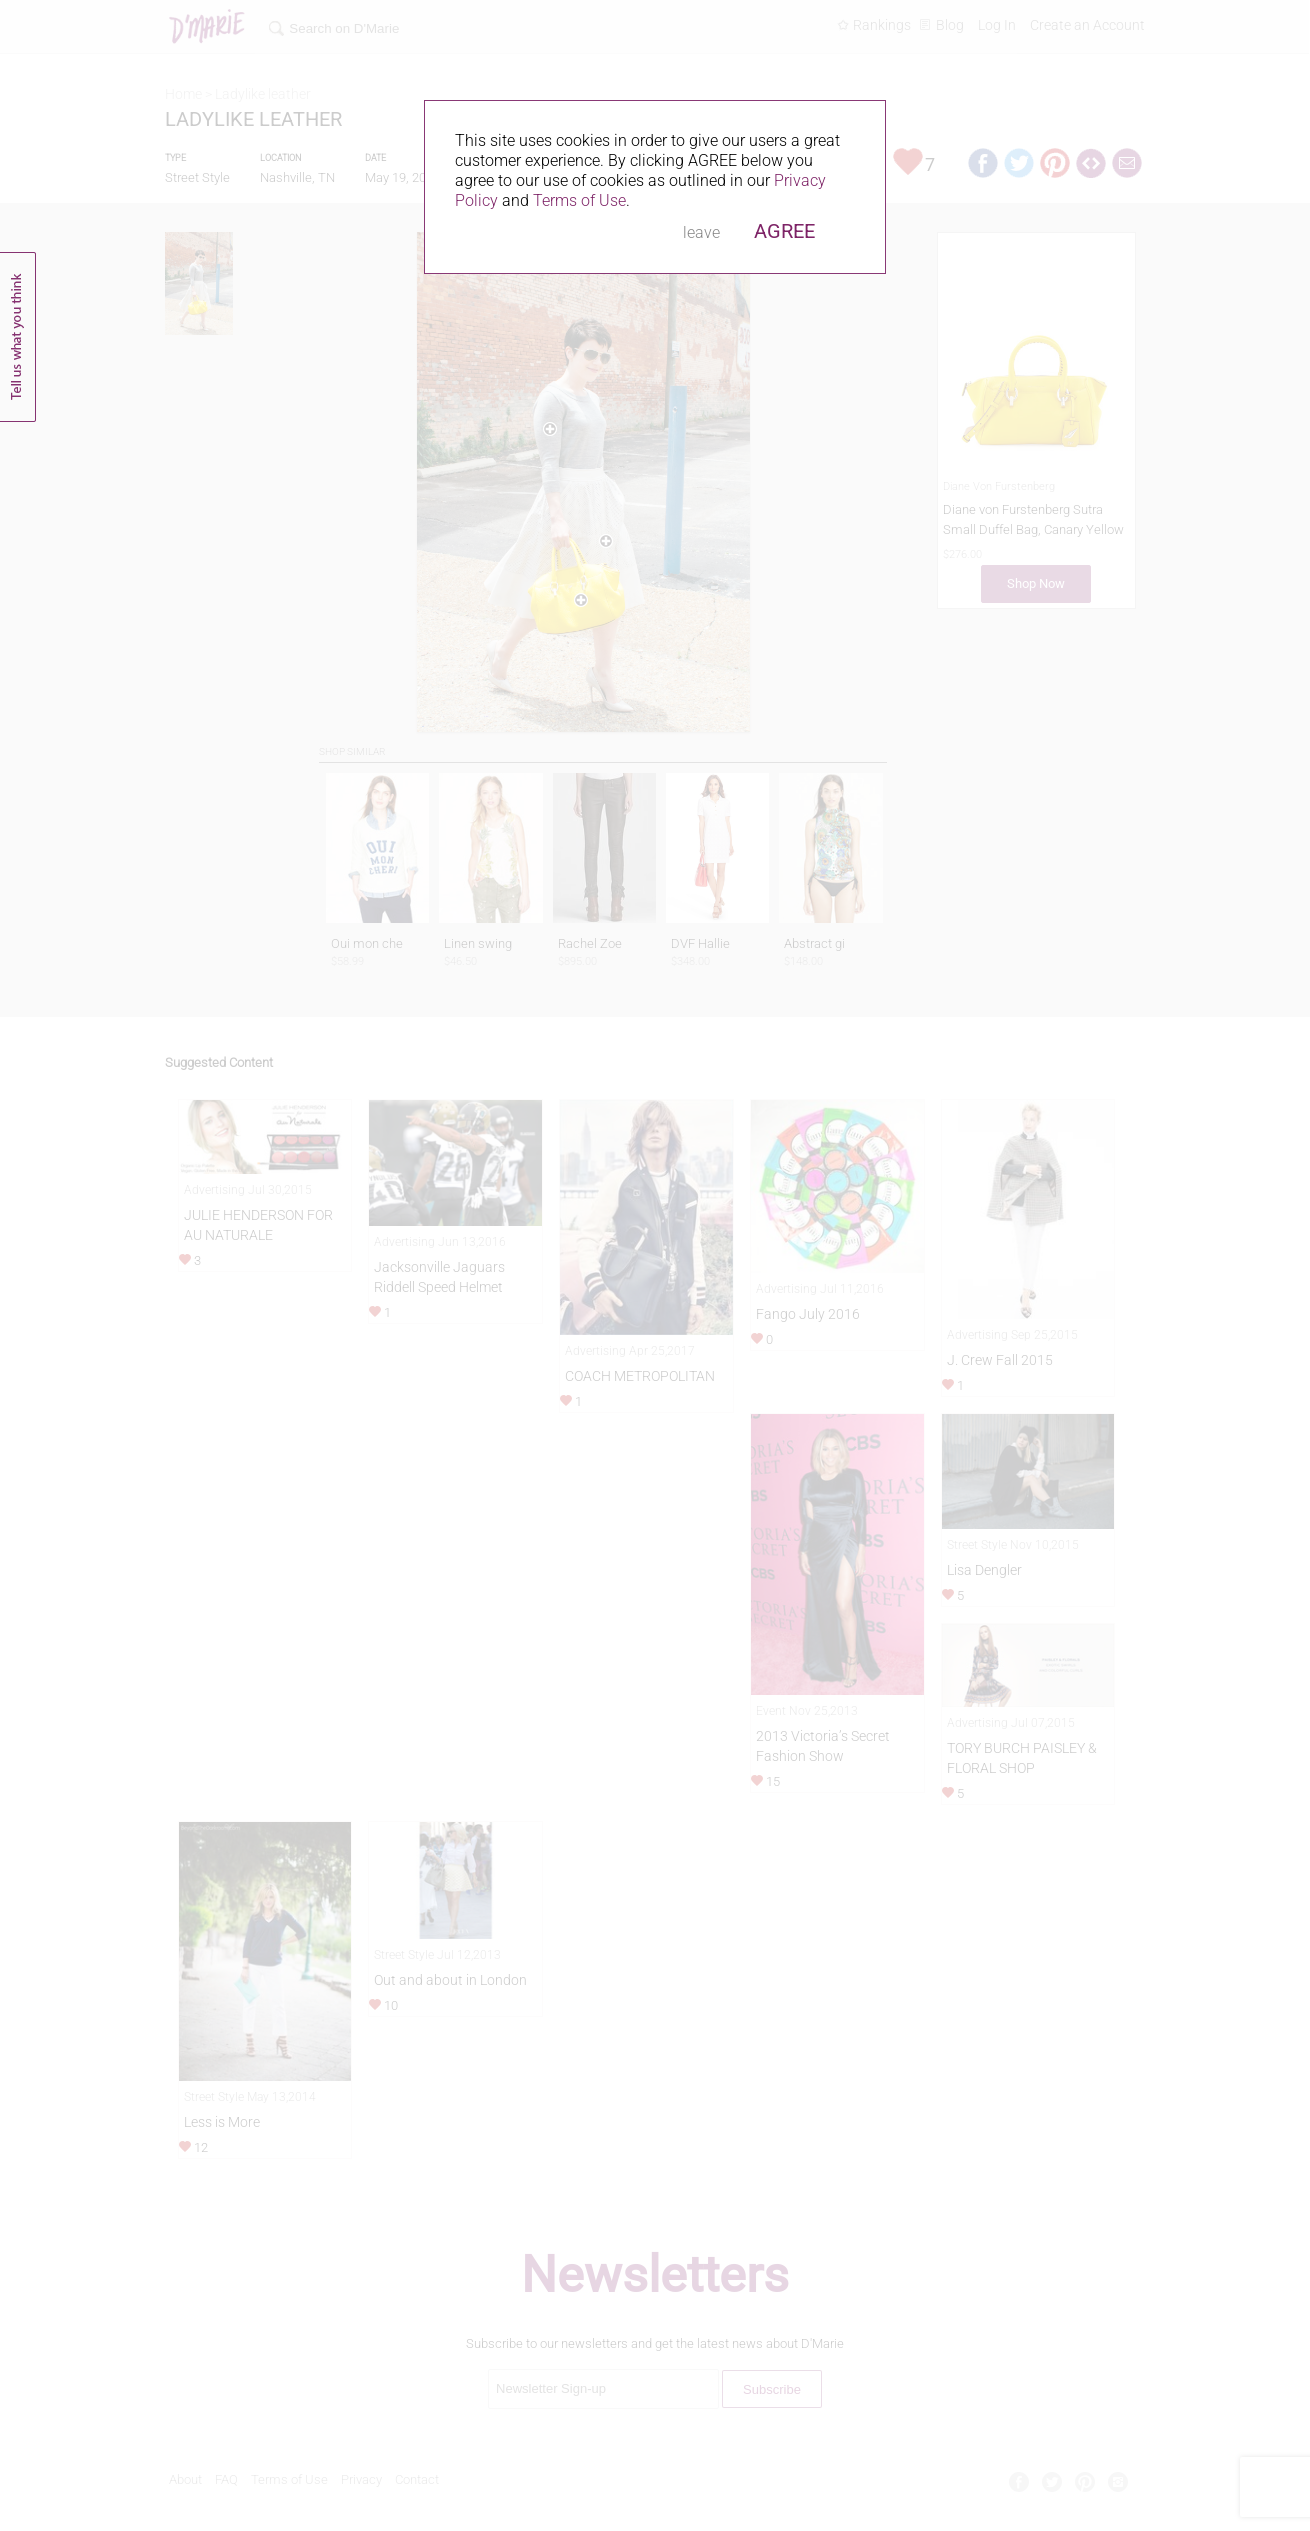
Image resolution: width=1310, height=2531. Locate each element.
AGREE (784, 231)
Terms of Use (579, 200)
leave (701, 232)
